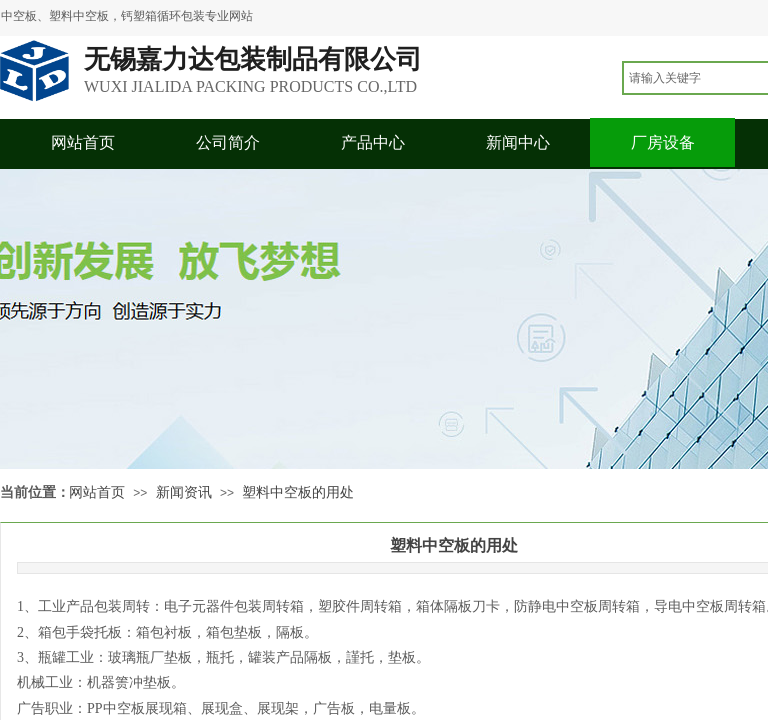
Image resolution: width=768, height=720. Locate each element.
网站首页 (83, 142)
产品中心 (373, 142)
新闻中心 (518, 142)
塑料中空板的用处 (298, 492)
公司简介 (228, 142)
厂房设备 (663, 142)
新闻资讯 (184, 492)
